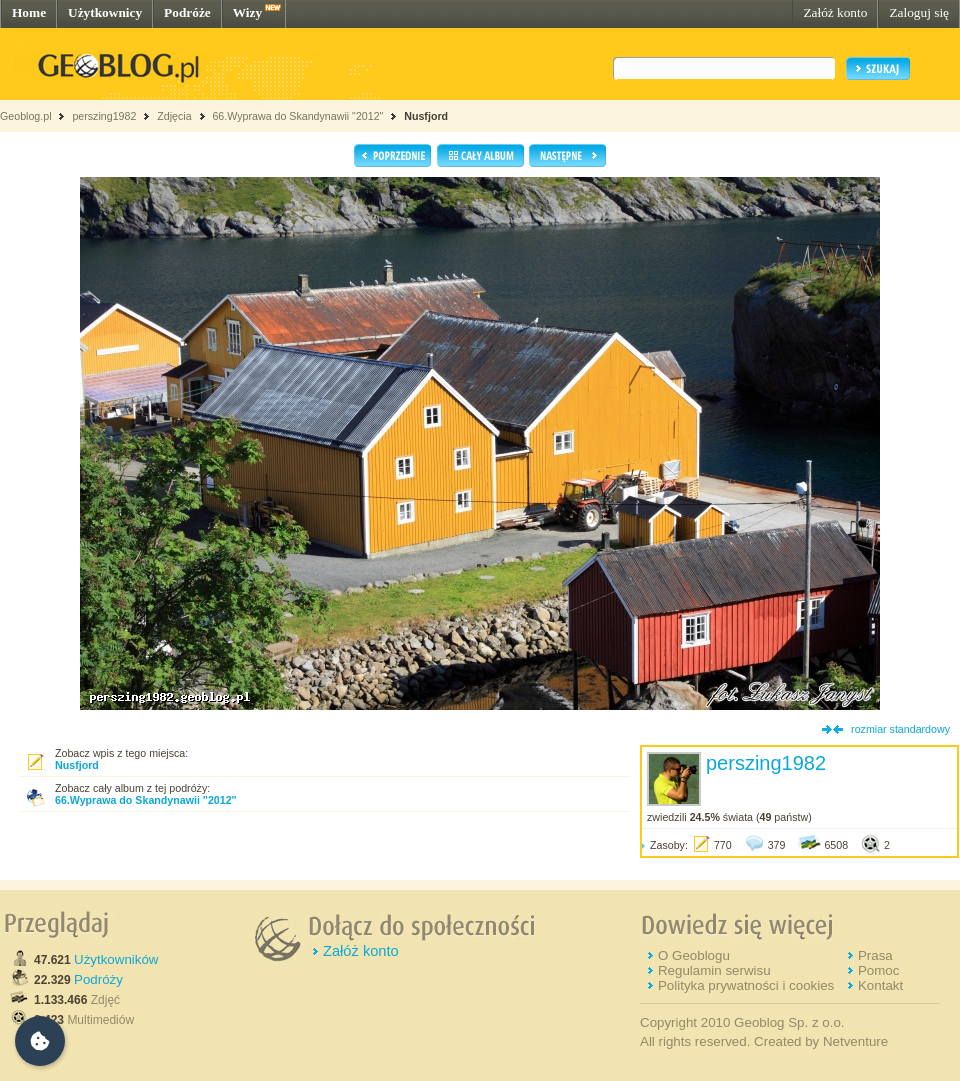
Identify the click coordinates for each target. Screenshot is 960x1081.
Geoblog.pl (26, 116)
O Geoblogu (694, 955)
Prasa (875, 955)
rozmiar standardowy (900, 729)
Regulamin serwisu (714, 970)
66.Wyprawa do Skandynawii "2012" (297, 116)
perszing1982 (104, 116)
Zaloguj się (919, 12)
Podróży (98, 979)
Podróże (187, 12)
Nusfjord (426, 116)
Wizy (247, 12)
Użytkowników (116, 959)
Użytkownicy (105, 12)
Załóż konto (835, 12)
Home (29, 12)
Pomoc (878, 970)
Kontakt (880, 985)
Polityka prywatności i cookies (746, 985)
